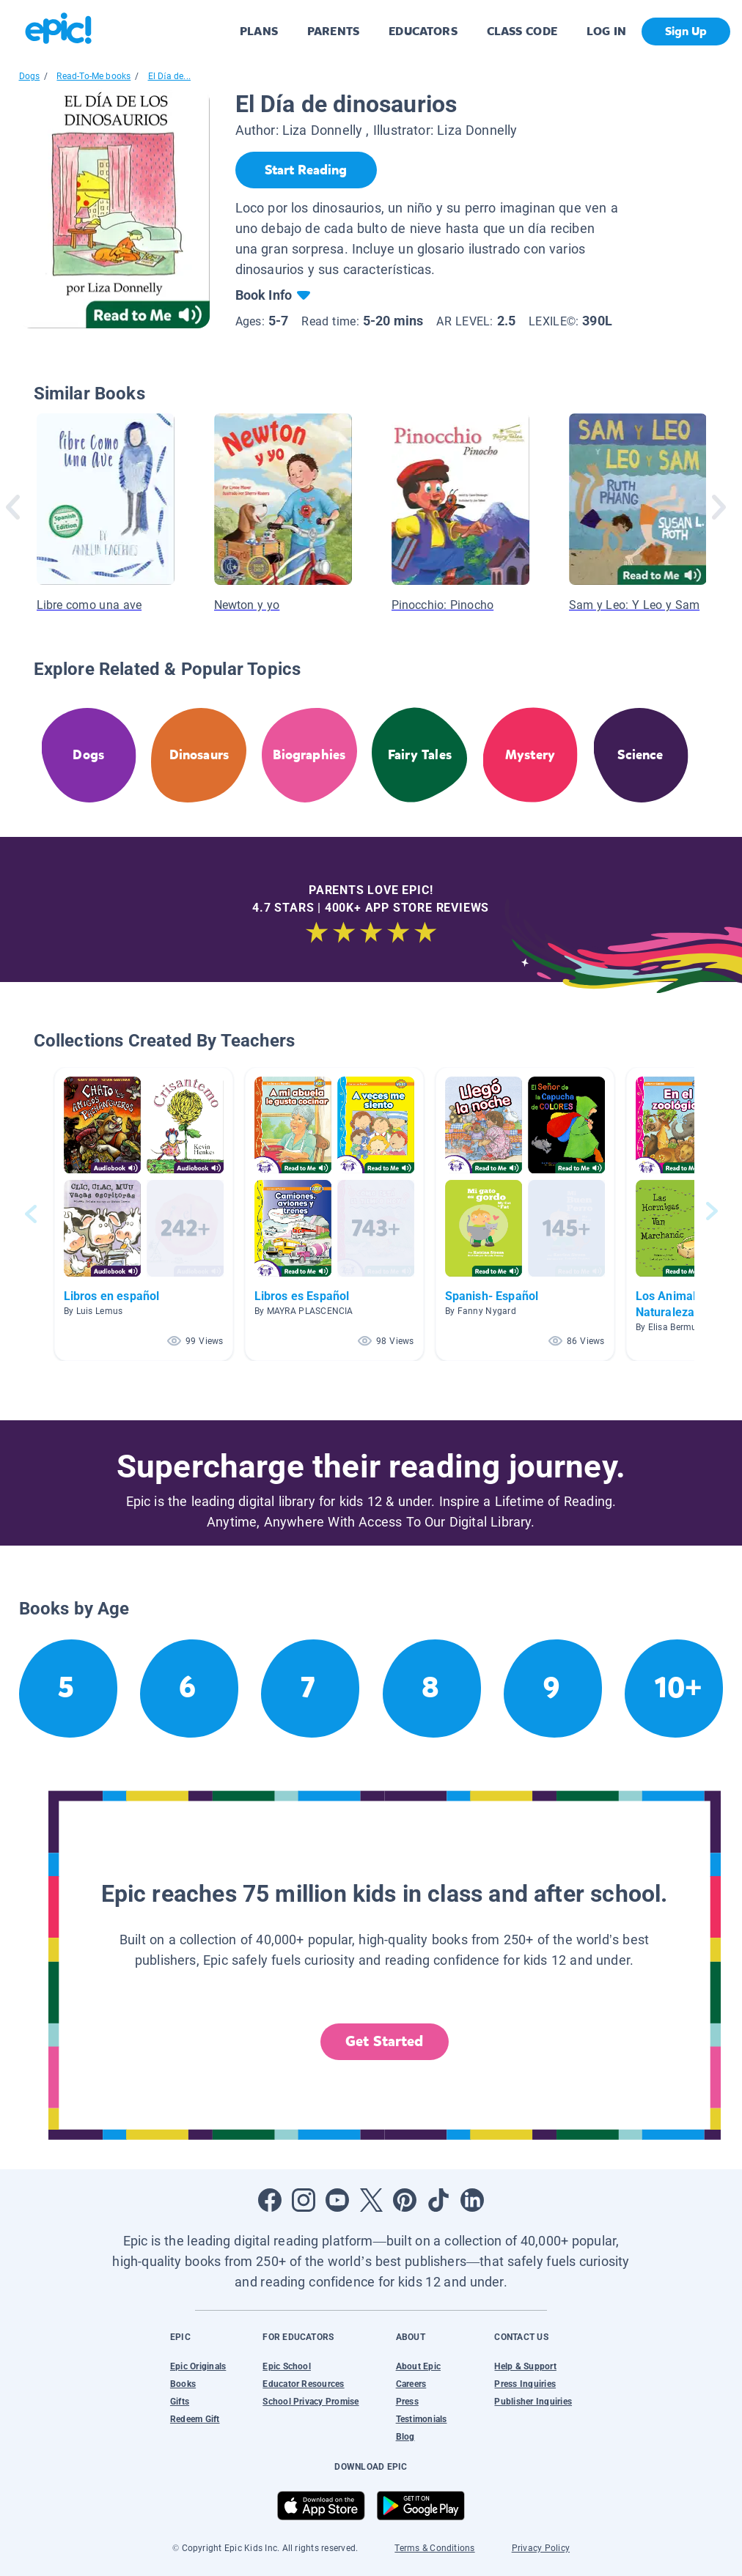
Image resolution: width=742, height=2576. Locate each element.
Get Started (384, 2041)
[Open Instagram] (303, 2200)
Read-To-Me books (93, 76)
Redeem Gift (195, 2419)
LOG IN (607, 31)
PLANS (259, 31)
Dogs (29, 76)
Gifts (179, 2401)
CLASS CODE (522, 31)
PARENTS (333, 31)
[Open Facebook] (270, 2200)
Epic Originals (198, 2366)
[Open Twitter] (371, 2200)
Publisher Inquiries (533, 2401)
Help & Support (525, 2366)
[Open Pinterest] (404, 2200)
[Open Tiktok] (438, 2200)
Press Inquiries (525, 2384)
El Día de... (169, 76)
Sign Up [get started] (686, 31)
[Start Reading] (306, 170)
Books (183, 2384)
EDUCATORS (423, 31)
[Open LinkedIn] (472, 2200)
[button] (143, 1214)
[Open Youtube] (337, 2200)
